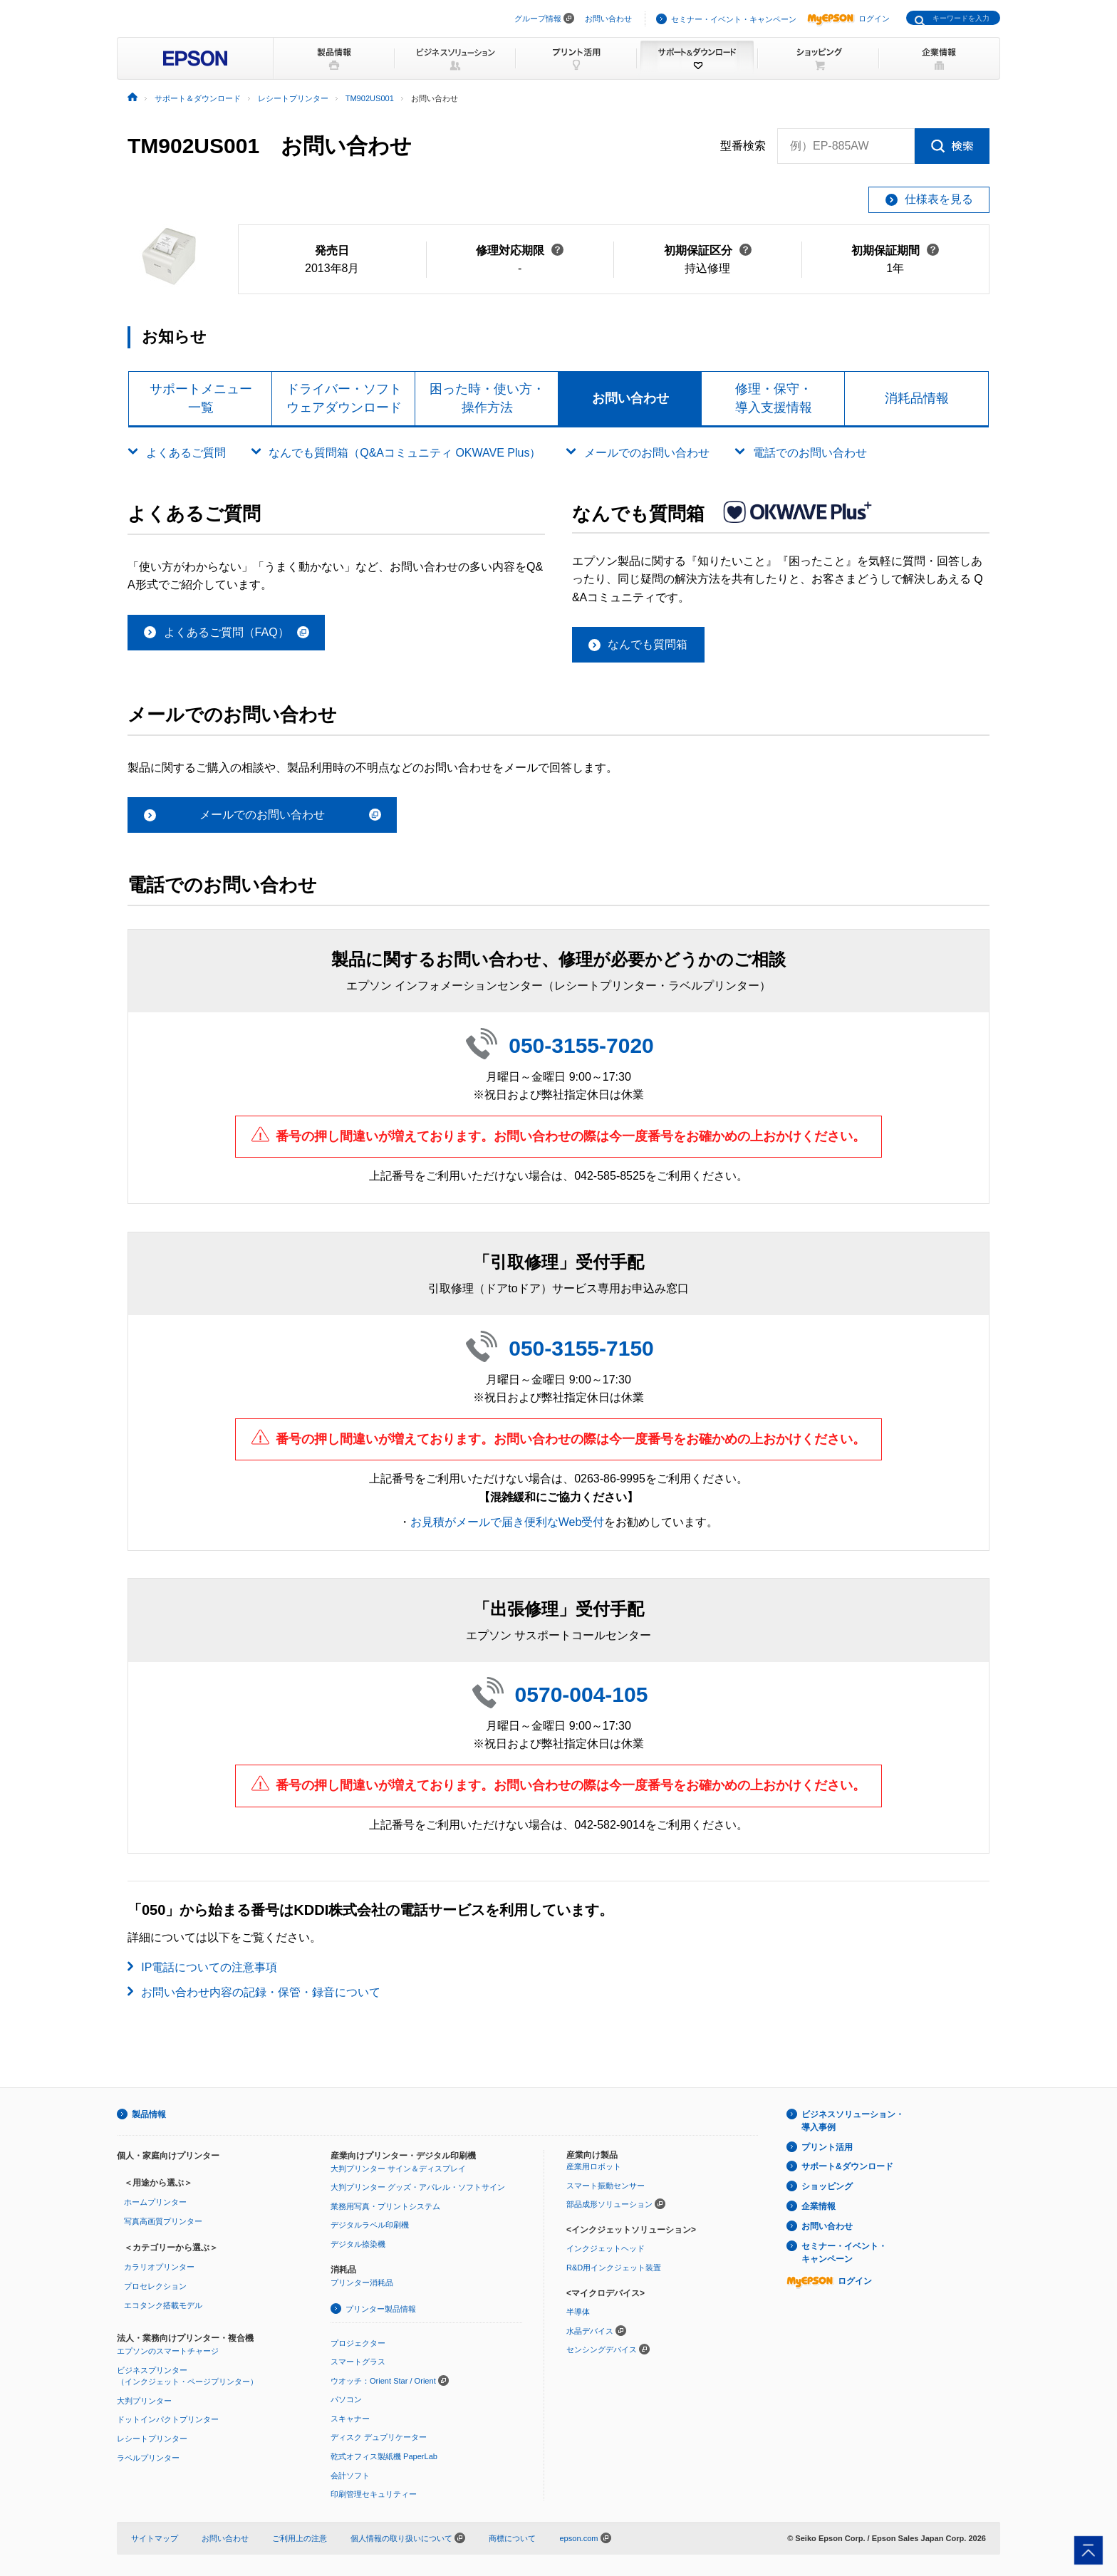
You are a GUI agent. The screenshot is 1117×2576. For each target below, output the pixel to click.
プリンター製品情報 (381, 2309)
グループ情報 (537, 18)
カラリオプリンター (159, 2267)
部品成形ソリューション (609, 2204)
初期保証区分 (708, 250)
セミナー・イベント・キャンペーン (733, 19)
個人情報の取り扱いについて (407, 2538)
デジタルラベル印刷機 (370, 2225)
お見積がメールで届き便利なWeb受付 (507, 1522)
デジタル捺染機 (358, 2244)
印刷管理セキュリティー (374, 2494)
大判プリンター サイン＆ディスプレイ (398, 2168)
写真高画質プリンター (163, 2221)
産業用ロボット (593, 2166)
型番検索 (743, 146)
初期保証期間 (895, 250)
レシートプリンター (152, 2438)
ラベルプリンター (148, 2457)
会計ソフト (350, 2475)
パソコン (346, 2399)
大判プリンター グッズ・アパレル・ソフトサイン (418, 2187)
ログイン (848, 18)
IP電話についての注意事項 (209, 1967)
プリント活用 (827, 2147)
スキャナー (350, 2418)
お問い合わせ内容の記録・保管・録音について (260, 1992)
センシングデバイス (601, 2349)
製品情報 (149, 2114)
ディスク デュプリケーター (379, 2437)
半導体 (578, 2311)
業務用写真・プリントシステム (385, 2206)
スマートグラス (358, 2361)
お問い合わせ (608, 18)
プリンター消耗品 (362, 2282)
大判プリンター (144, 2400)
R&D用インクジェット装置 (613, 2267)
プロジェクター (358, 2343)
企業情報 (818, 2206)
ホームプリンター (155, 2202)
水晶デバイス (589, 2331)
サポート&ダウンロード (847, 2166)
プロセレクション (155, 2286)
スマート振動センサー (605, 2185)
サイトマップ (154, 2538)
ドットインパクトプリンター (168, 2419)
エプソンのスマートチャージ (168, 2351)
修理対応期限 (519, 250)
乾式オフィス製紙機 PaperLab (384, 2456)
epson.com (578, 2538)
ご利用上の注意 (299, 2538)
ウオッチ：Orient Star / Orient (383, 2381)
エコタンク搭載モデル (163, 2305)
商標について (512, 2538)
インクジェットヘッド (605, 2248)
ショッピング (827, 2186)
